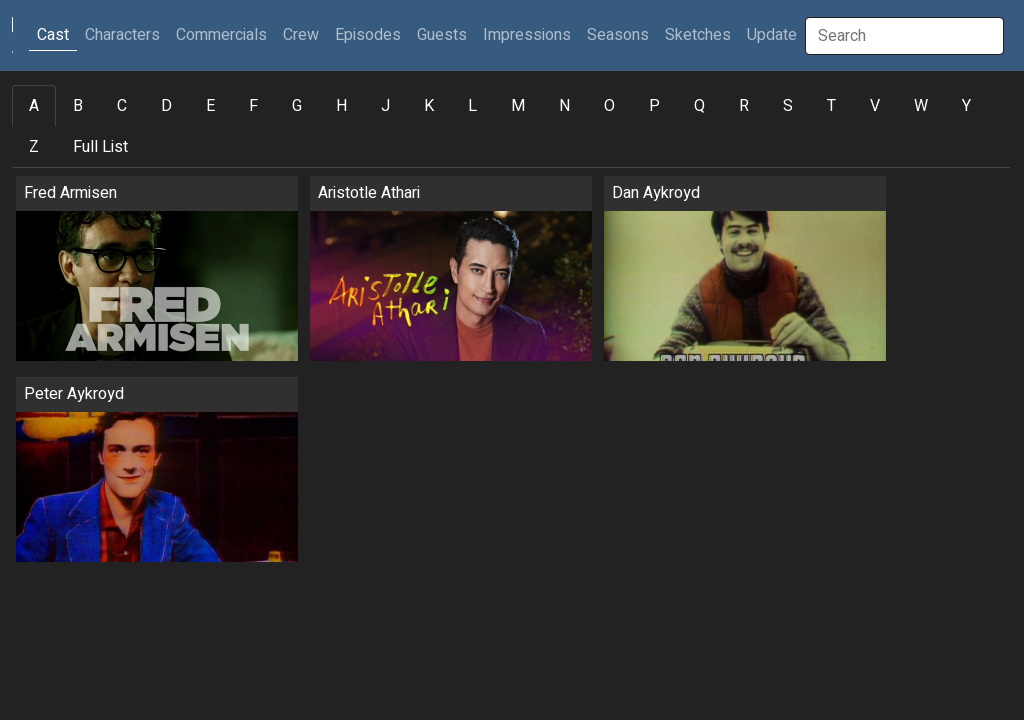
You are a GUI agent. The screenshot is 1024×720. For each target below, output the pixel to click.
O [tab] (609, 106)
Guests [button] (442, 35)
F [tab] (253, 106)
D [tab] (166, 106)
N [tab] (564, 106)
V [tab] (875, 106)
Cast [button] (57, 34)
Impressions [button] (527, 35)
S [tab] (788, 106)
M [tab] (518, 106)
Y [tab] (966, 106)
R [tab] (744, 106)
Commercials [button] (221, 35)
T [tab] (831, 106)
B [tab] (78, 106)
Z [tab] (34, 147)
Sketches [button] (698, 35)
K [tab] (429, 106)
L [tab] (472, 106)
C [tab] (122, 106)
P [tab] (654, 106)
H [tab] (341, 106)
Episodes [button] (368, 35)
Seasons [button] (618, 35)
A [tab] (34, 106)
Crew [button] (301, 35)
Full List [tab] (100, 147)
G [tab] (297, 106)
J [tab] (385, 106)
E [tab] (210, 106)
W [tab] (921, 106)
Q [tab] (699, 106)
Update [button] (772, 35)
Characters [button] (122, 35)
